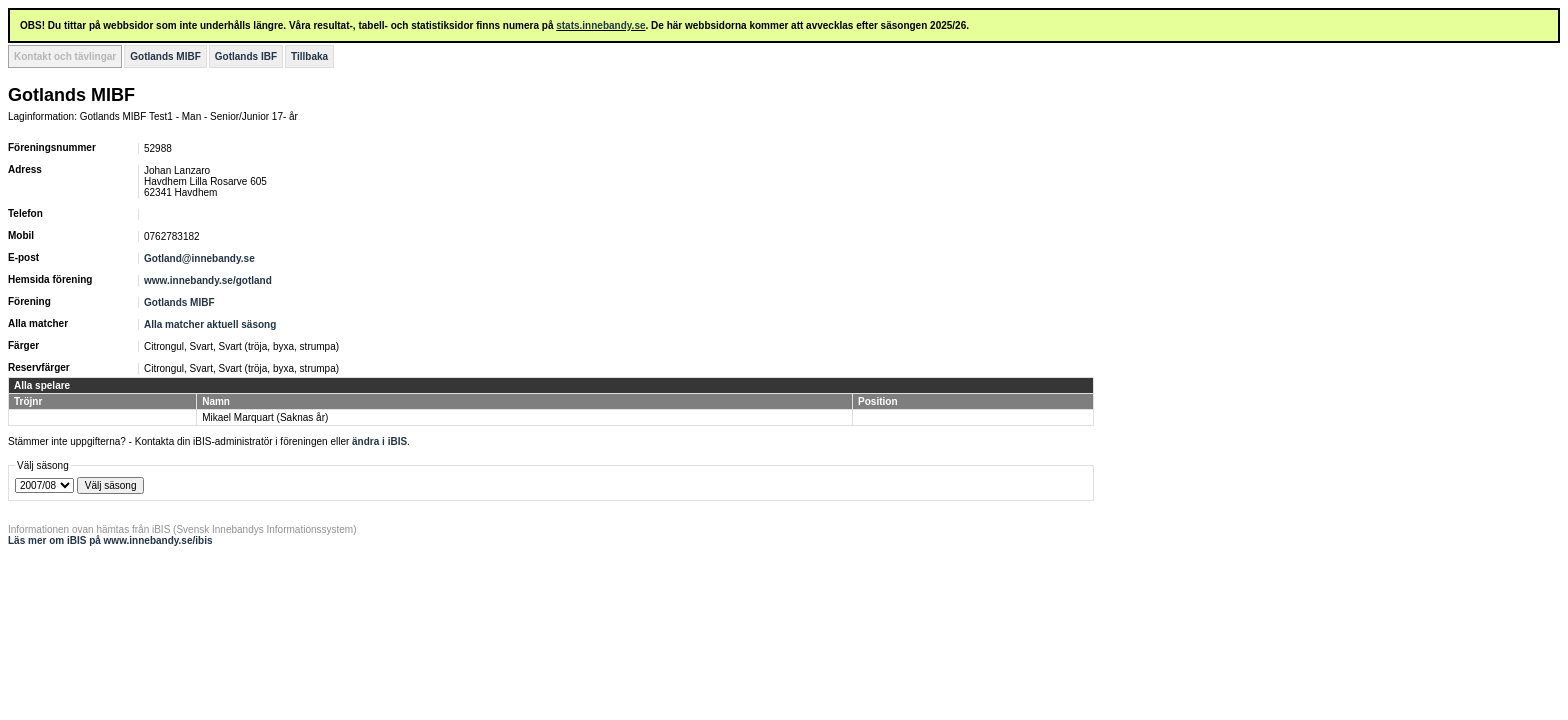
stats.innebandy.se (600, 25)
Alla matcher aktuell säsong (210, 324)
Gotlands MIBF (165, 56)
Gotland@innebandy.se (199, 258)
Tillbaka (309, 56)
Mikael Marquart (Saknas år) (265, 417)
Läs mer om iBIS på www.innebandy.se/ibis (110, 540)
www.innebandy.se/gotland (208, 280)
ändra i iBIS (379, 441)
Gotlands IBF (246, 56)
